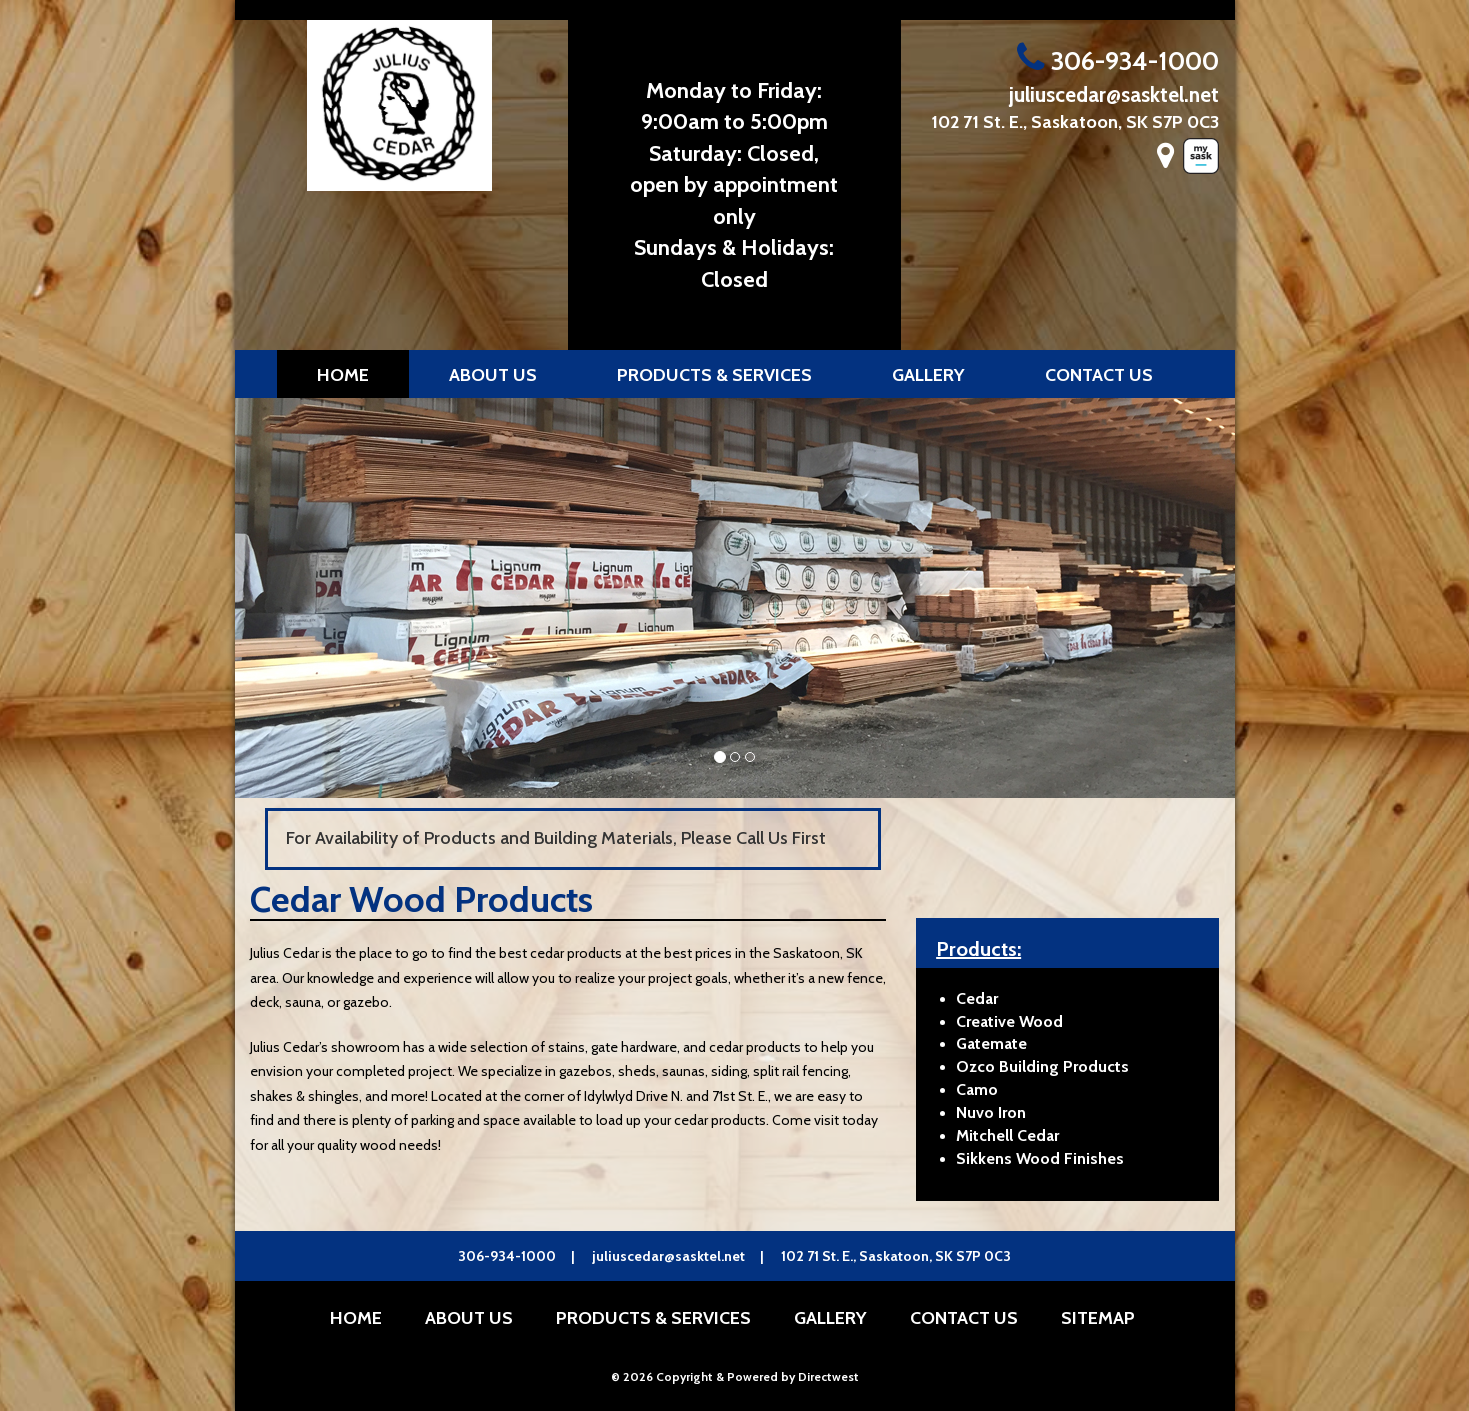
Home (343, 375)
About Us (493, 375)
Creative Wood (1009, 1021)
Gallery (928, 375)
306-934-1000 (1118, 61)
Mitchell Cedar (1007, 1135)
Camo (977, 1089)
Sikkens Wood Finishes (1040, 1158)
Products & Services (714, 375)
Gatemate (991, 1043)
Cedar (977, 998)
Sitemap (1098, 1318)
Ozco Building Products (1042, 1066)
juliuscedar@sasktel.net (1114, 94)
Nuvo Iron (991, 1112)
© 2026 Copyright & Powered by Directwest (735, 1376)
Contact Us (1099, 375)
